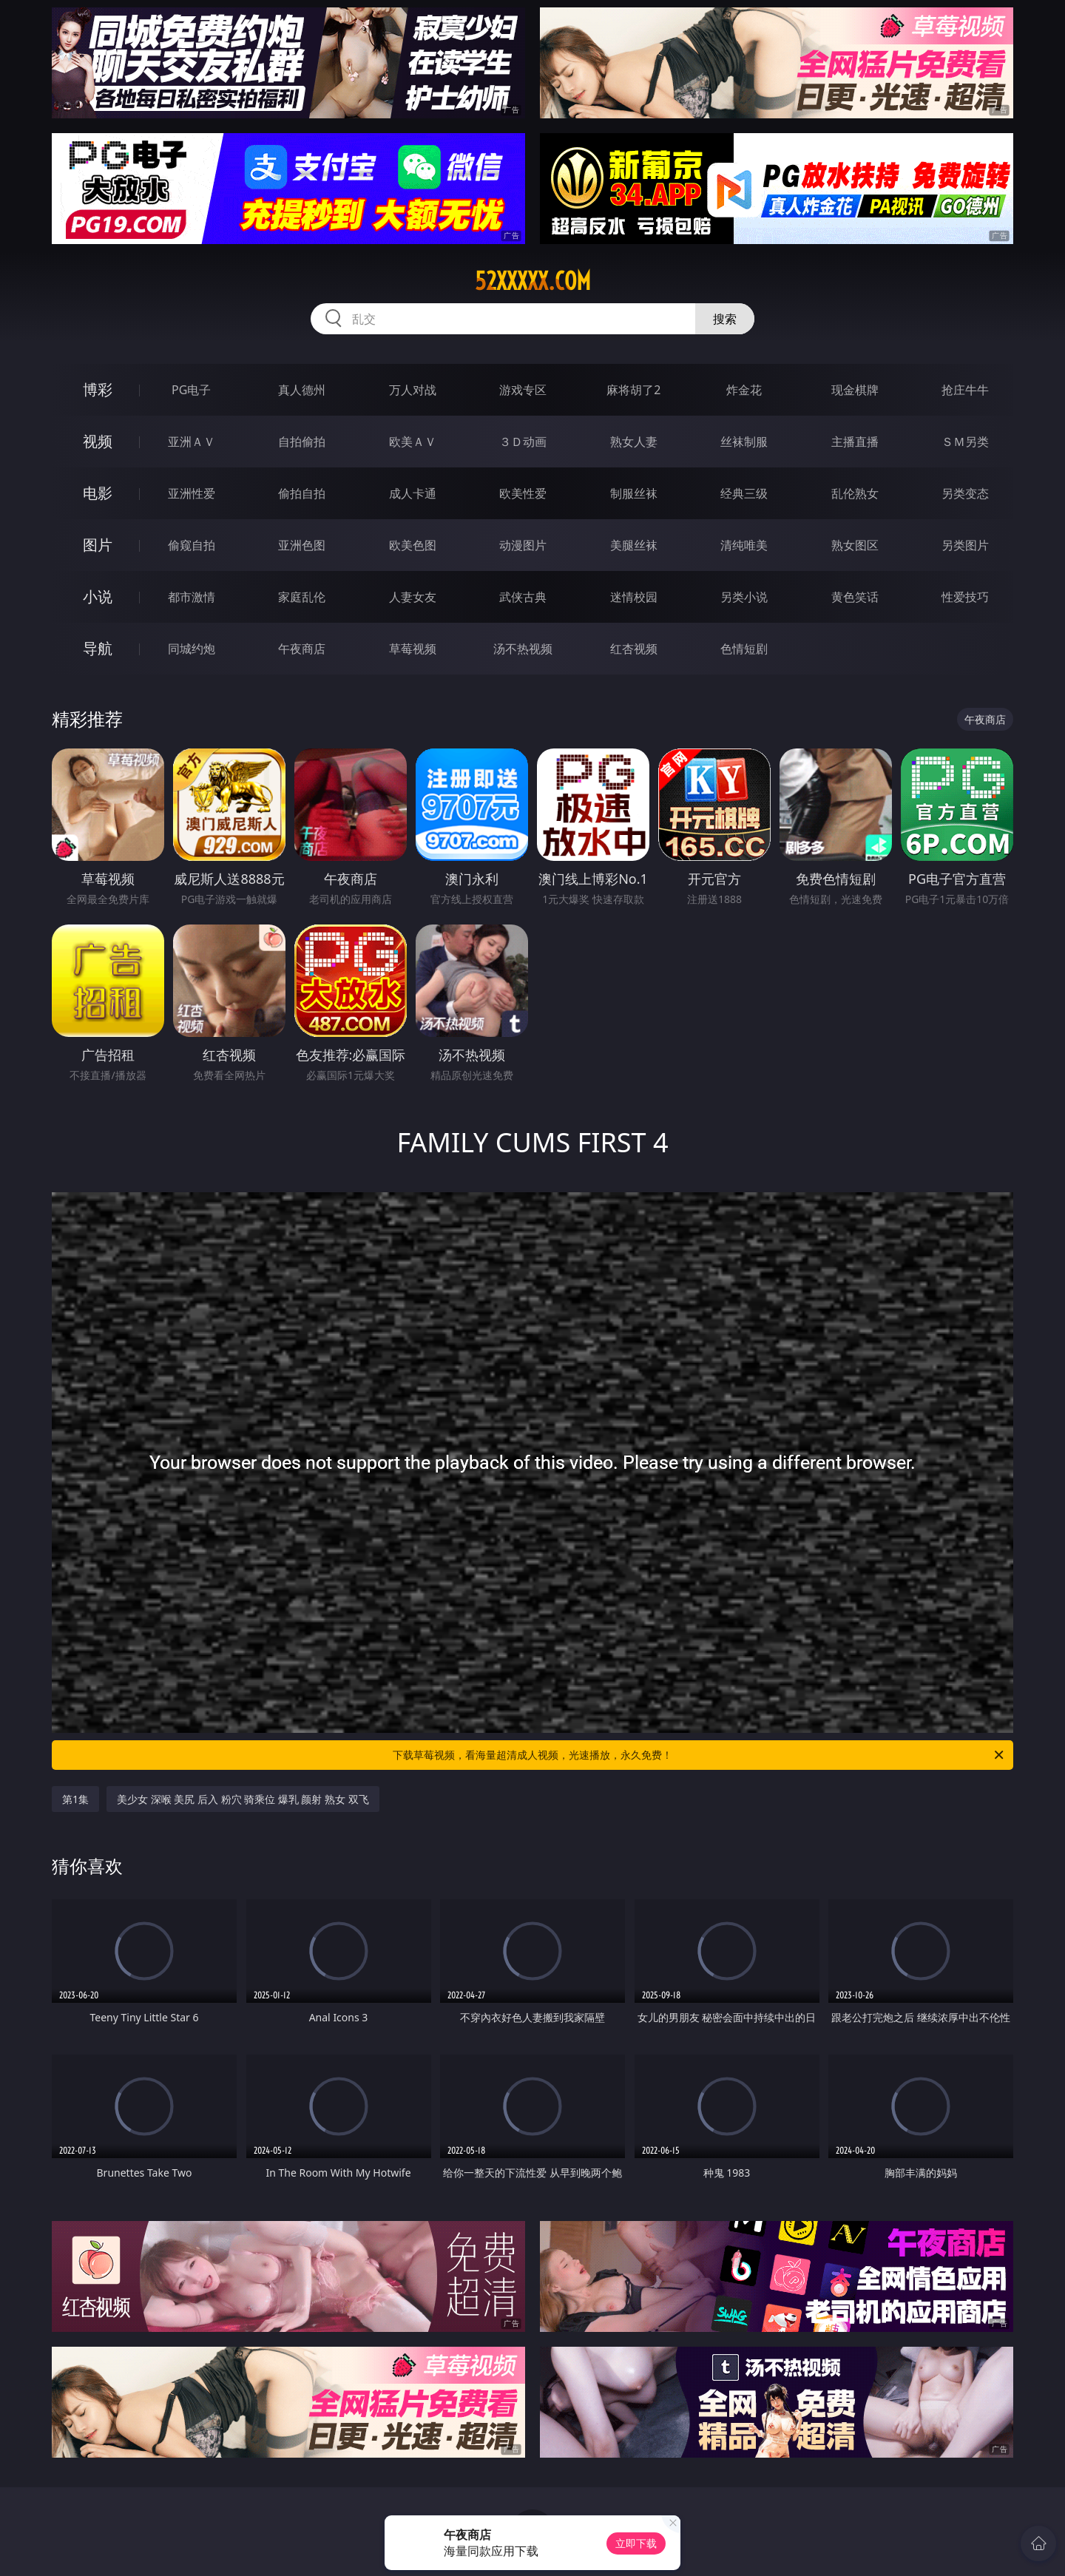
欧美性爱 (523, 493)
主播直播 (855, 441)
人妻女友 (412, 597)
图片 (97, 545)
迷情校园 (633, 597)
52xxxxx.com (533, 281)
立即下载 (636, 2543)
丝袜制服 (744, 441)
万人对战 (412, 390)
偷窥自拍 (191, 545)
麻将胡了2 (633, 390)
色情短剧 (744, 648)
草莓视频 (412, 648)
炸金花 (744, 390)
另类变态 (965, 493)
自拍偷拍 (301, 441)
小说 (97, 596)
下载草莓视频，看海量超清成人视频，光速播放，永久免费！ (699, 1755)
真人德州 (301, 390)
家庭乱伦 (301, 597)
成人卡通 (412, 493)
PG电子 (191, 390)
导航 (97, 648)
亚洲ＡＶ (191, 441)
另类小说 (744, 597)
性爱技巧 (965, 597)
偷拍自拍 (301, 493)
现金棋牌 (855, 390)
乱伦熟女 (855, 493)
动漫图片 (523, 545)
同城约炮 (191, 648)
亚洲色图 (301, 545)
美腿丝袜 (633, 545)
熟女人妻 (633, 441)
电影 (97, 493)
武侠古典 (523, 597)
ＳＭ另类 (965, 441)
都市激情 (191, 597)
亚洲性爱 (191, 493)
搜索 (725, 319)
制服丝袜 (633, 493)
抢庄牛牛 (965, 390)
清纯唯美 (744, 545)
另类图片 (965, 545)
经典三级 (744, 493)
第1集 (75, 1799)
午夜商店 (301, 648)
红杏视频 (633, 648)
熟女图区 (855, 545)
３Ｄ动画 (523, 441)
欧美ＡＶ (412, 441)
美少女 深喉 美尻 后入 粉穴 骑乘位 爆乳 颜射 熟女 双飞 (243, 1799)
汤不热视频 (522, 648)
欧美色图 (412, 545)
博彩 (97, 389)
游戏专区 (523, 390)
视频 (97, 441)
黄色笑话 (855, 597)
